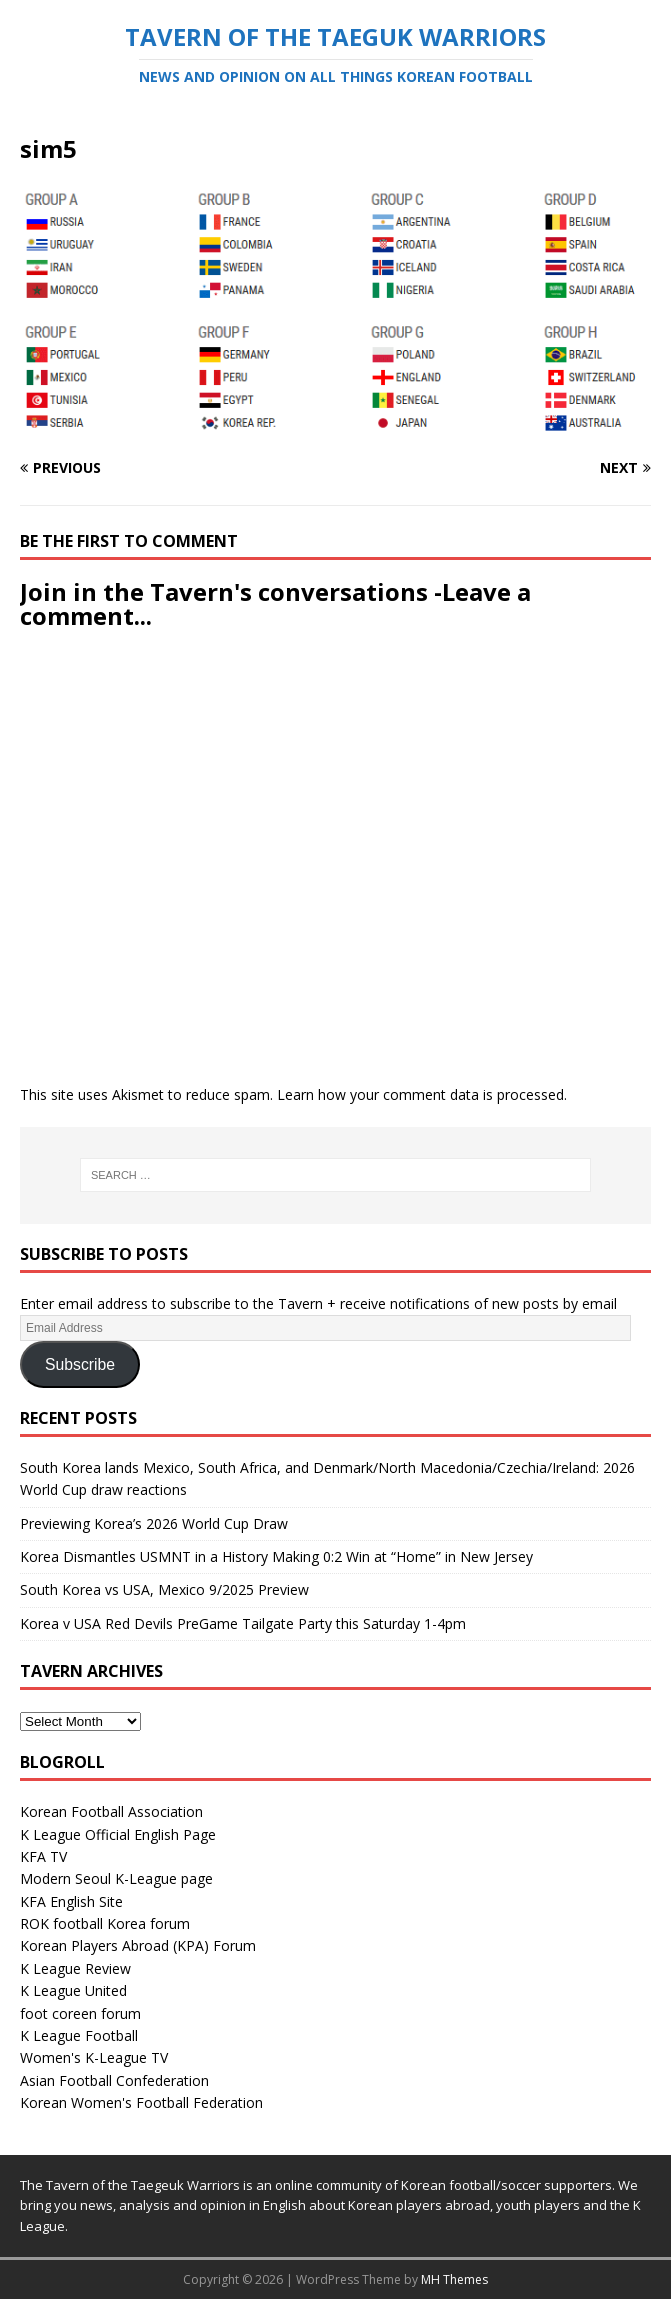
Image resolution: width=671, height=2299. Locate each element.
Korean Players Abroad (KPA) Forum (138, 1945)
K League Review (75, 1968)
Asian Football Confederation (114, 2080)
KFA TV (43, 1856)
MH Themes (454, 2279)
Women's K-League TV (94, 2057)
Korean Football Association (111, 1811)
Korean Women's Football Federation (141, 2102)
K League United (73, 1990)
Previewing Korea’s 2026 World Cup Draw (154, 1523)
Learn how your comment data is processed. (422, 1094)
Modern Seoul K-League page (116, 1878)
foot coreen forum (80, 2013)
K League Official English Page (118, 1834)
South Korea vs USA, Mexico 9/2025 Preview (164, 1589)
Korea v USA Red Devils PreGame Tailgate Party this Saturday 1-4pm (243, 1623)
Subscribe (80, 1364)
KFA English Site (71, 1901)
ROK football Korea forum (105, 1923)
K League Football (79, 2035)
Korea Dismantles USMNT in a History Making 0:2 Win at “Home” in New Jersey (276, 1556)
